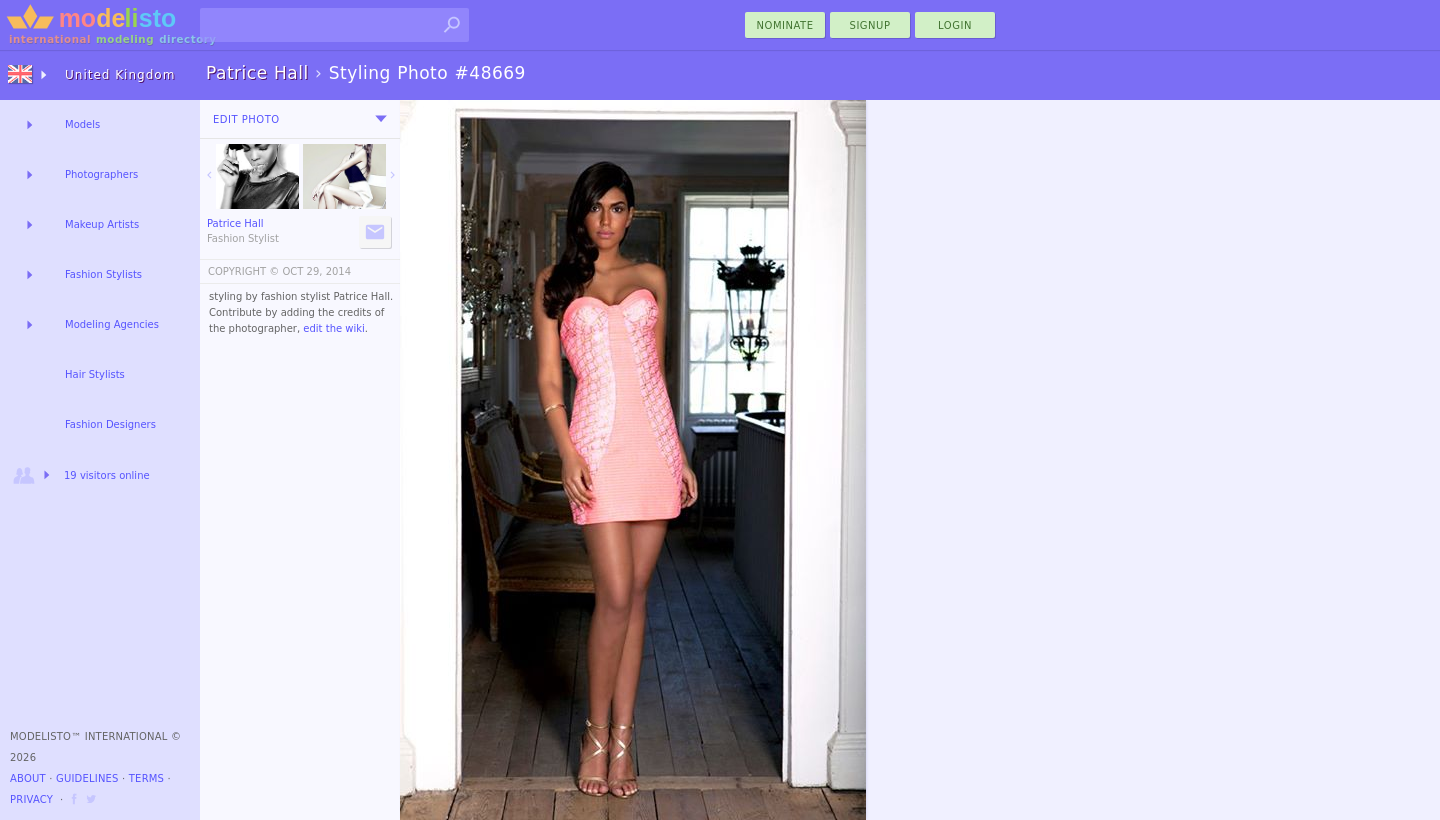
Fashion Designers (110, 424)
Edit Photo (246, 119)
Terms (146, 778)
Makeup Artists (102, 224)
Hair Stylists (95, 374)
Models (82, 124)
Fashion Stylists (103, 274)
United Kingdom (120, 75)
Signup (870, 25)
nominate (785, 25)
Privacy (31, 799)
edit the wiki (334, 328)
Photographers (101, 174)
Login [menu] (955, 25)
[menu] (381, 119)
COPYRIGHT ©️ (243, 271)
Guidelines (87, 778)
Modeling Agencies (112, 324)
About (28, 778)
